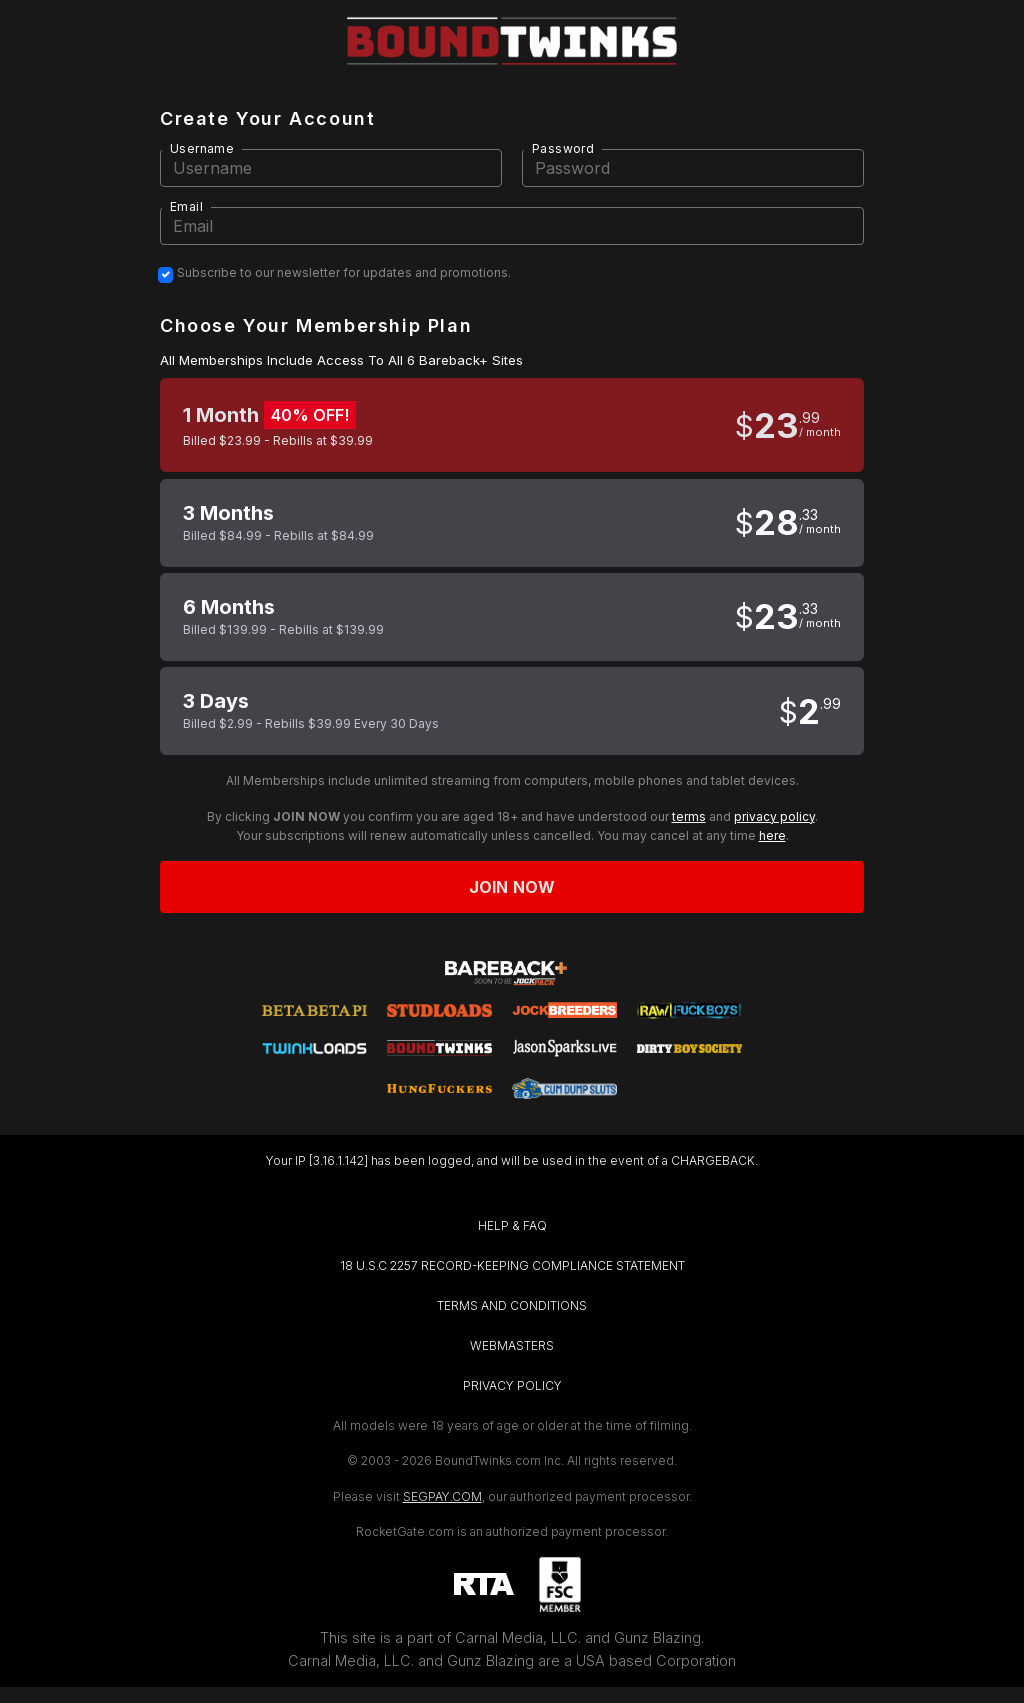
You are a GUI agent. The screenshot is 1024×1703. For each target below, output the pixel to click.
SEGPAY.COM (442, 1496)
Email (186, 206)
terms (689, 816)
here (772, 835)
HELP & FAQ (512, 1225)
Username (202, 148)
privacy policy (774, 816)
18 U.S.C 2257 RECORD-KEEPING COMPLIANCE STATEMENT (512, 1265)
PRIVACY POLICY (512, 1385)
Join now (512, 887)
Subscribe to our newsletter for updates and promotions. (344, 273)
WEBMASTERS (512, 1345)
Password (563, 148)
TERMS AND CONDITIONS (512, 1305)
